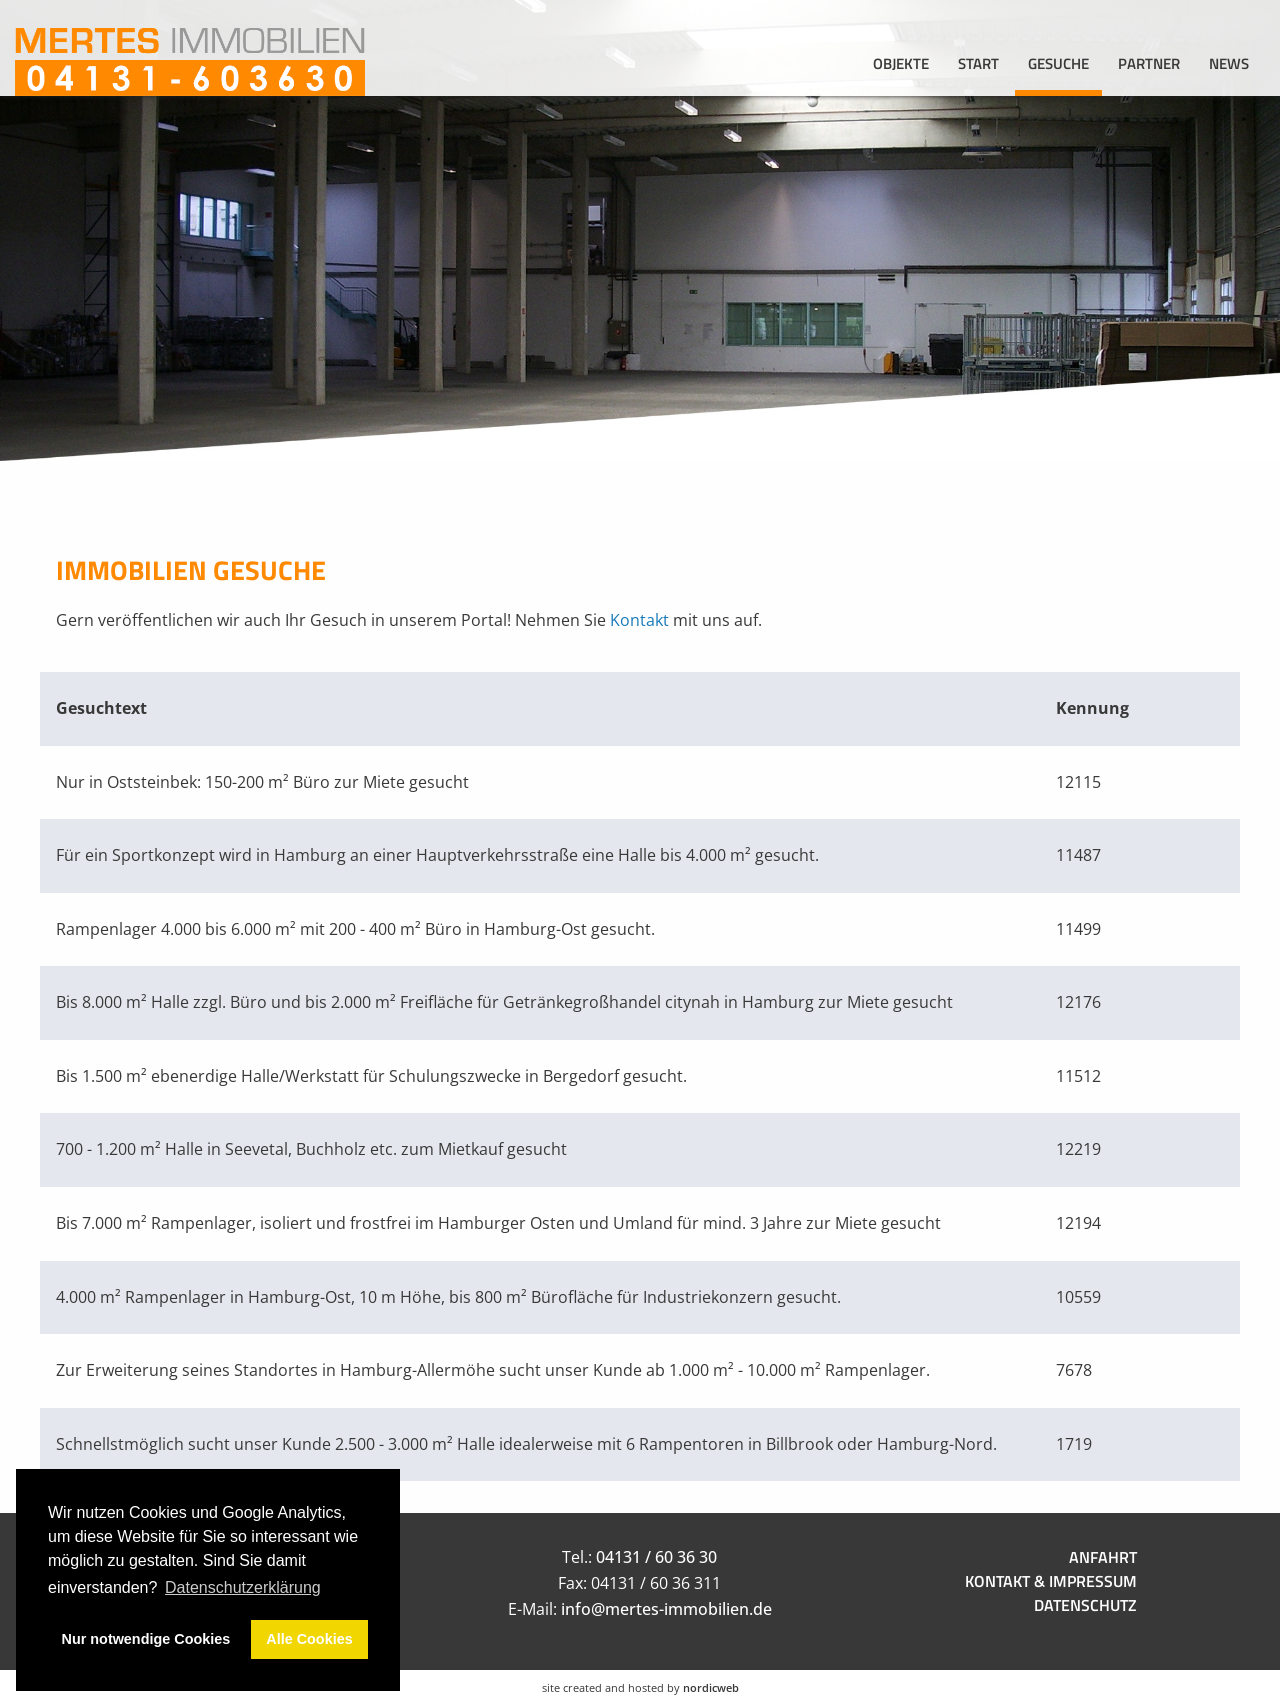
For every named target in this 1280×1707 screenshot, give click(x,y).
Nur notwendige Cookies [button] (146, 1639)
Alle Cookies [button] (309, 1639)
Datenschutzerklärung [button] (243, 1587)
